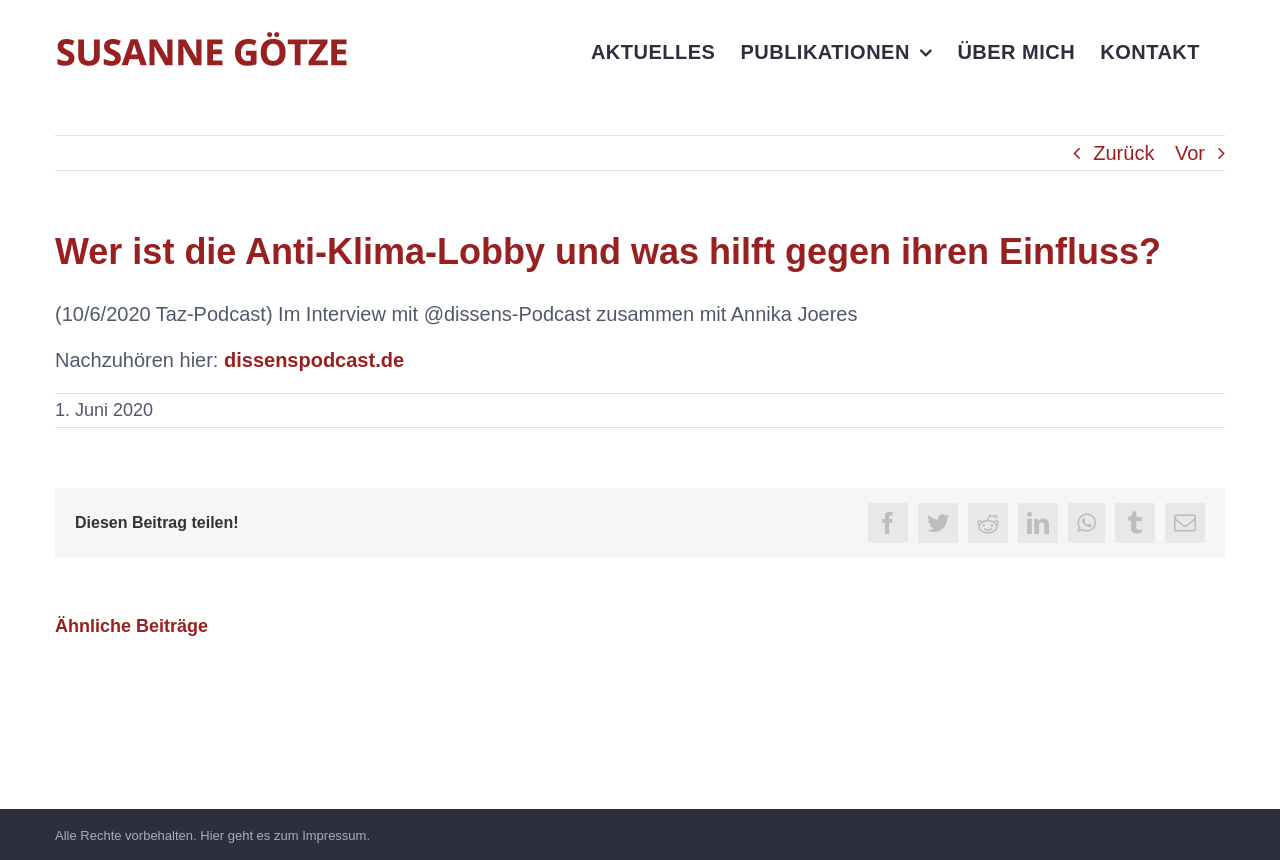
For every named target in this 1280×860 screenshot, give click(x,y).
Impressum (334, 835)
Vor (1190, 153)
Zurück (1123, 153)
